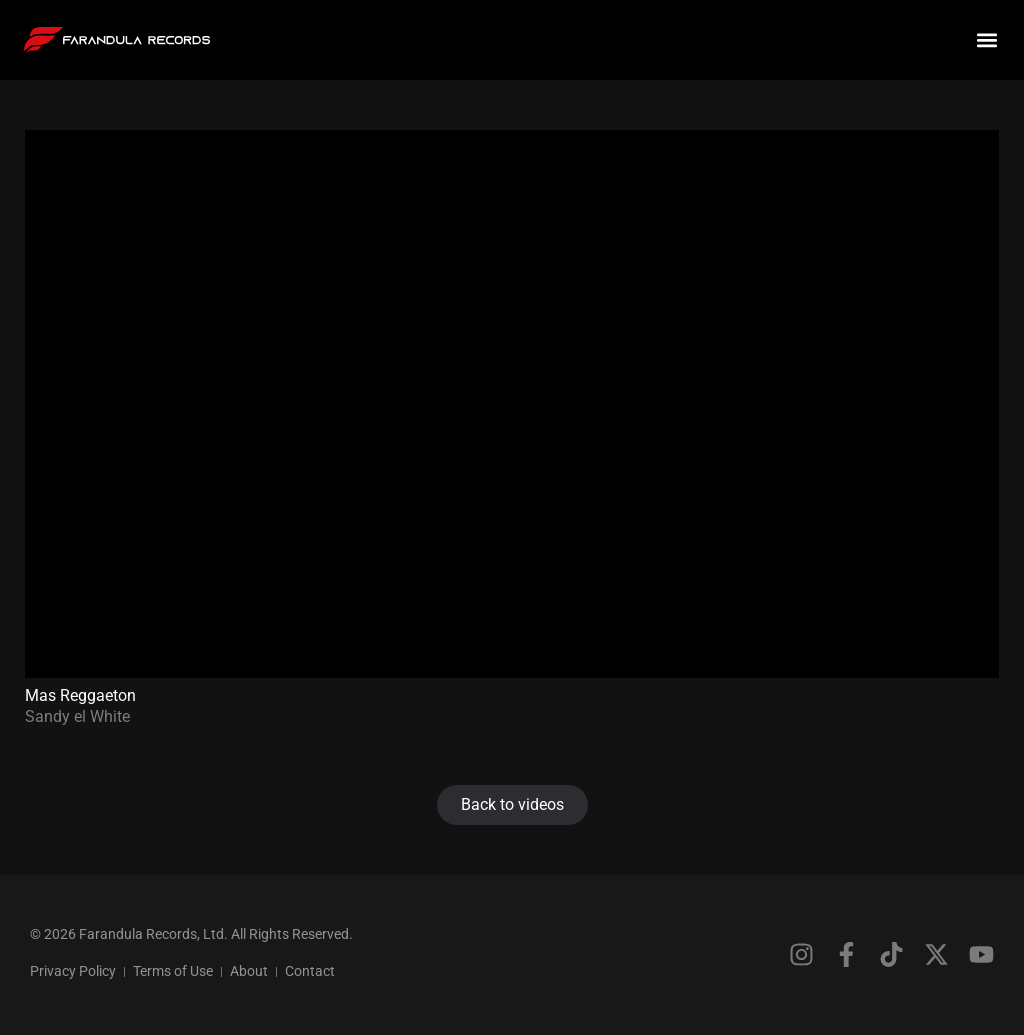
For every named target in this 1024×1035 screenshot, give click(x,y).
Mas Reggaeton (80, 695)
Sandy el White (77, 716)
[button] (987, 40)
